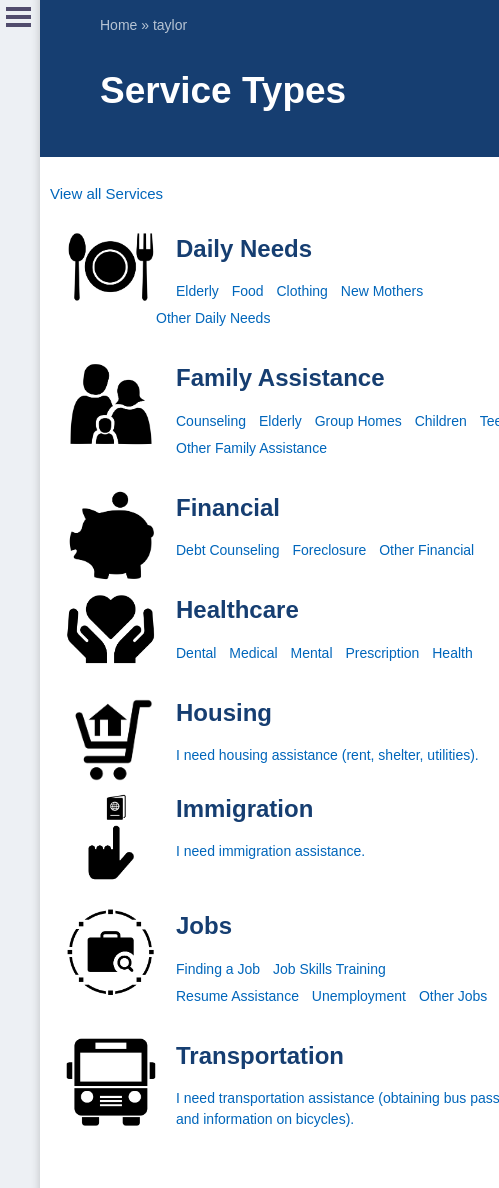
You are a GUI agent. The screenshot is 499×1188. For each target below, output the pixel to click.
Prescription (382, 653)
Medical (253, 653)
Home (118, 25)
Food (248, 291)
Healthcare (237, 609)
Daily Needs (244, 248)
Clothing (302, 291)
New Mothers (382, 291)
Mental (312, 653)
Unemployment (359, 996)
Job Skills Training (329, 969)
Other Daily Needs (213, 318)
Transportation (260, 1055)
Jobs (204, 925)
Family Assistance (280, 377)
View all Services (106, 193)
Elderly (197, 291)
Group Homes (358, 421)
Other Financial (426, 550)
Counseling (211, 421)
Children (441, 421)
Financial (228, 507)
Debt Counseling (228, 550)
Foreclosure (329, 550)
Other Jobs (453, 996)
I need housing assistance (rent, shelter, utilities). (327, 755)
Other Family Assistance (251, 448)
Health (452, 653)
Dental (196, 653)
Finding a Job (218, 969)
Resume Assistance (237, 996)
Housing (224, 712)
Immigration (244, 808)
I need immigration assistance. (270, 851)
